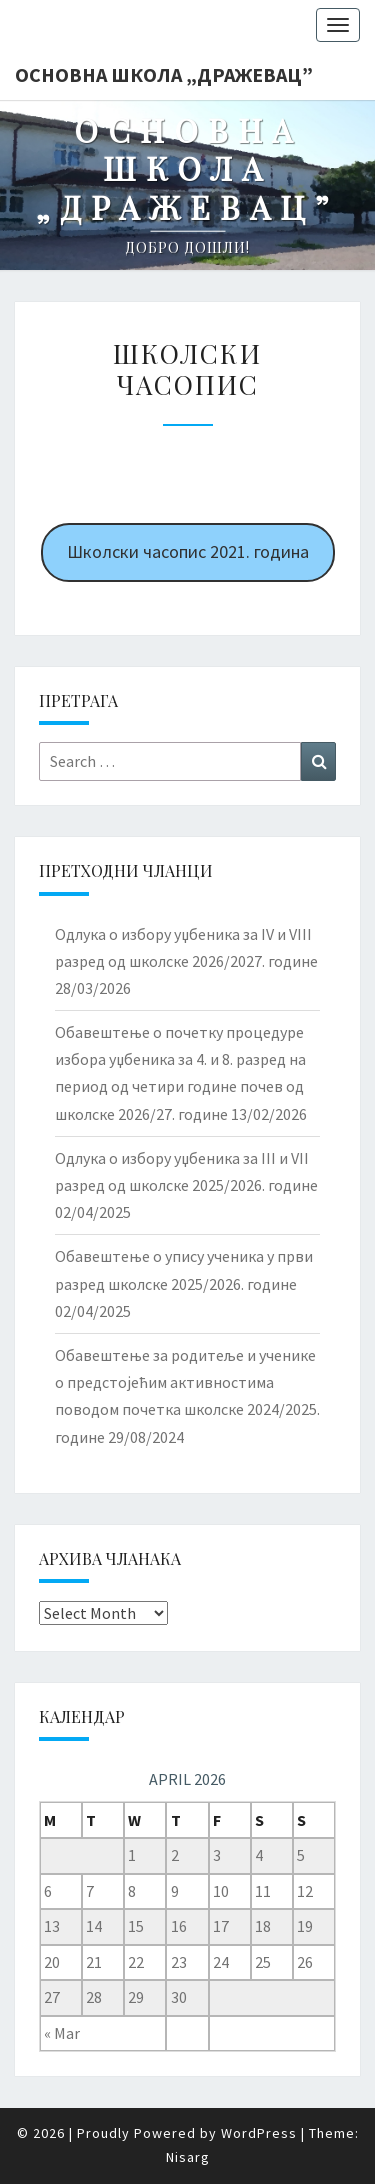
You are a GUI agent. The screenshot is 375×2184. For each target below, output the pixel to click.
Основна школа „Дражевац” (164, 74)
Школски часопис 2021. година (188, 551)
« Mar (62, 2033)
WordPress (259, 2133)
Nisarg (188, 2157)
